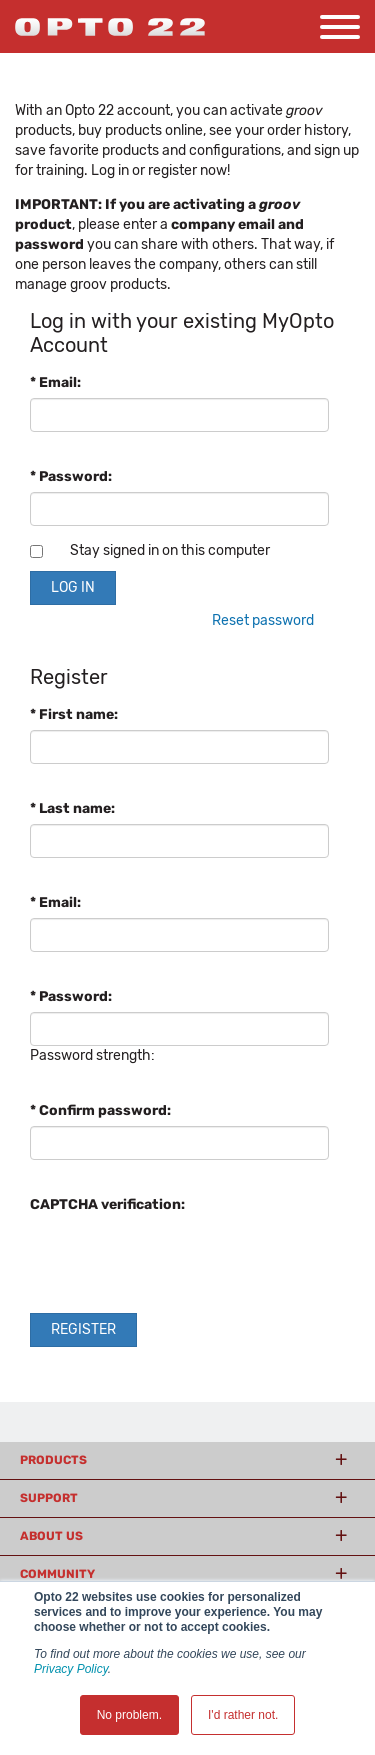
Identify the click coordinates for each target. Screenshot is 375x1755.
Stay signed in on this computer (170, 550)
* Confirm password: (100, 1110)
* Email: (55, 382)
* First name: (74, 714)
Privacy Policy (71, 1669)
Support (49, 1498)
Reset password (263, 620)
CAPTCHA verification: (107, 1204)
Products (53, 1460)
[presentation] (182, 1259)
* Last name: (72, 808)
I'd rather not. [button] (243, 1715)
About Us (51, 1536)
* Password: (71, 476)
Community (57, 1574)
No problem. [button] (129, 1715)
